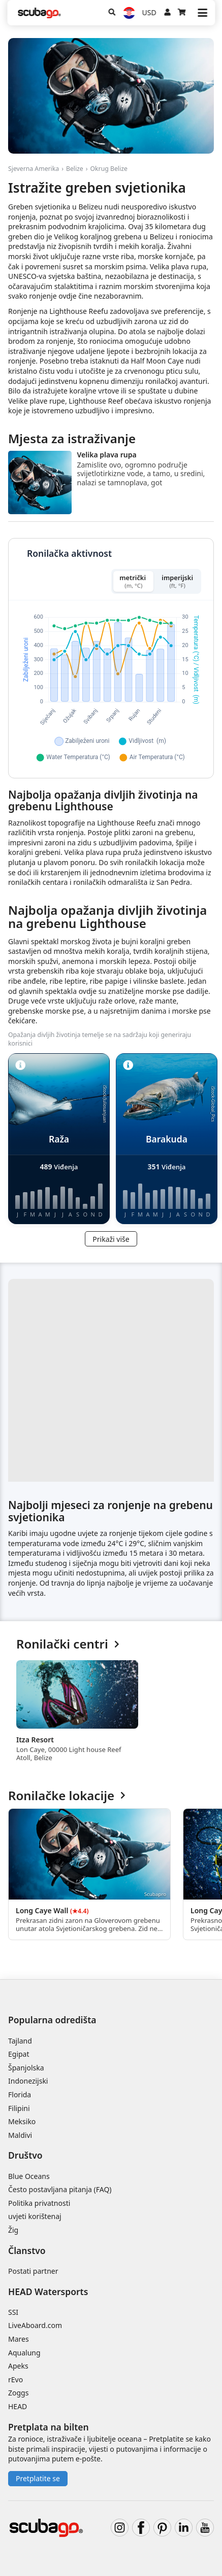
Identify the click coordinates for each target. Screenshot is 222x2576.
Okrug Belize (109, 168)
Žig (13, 2230)
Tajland (20, 2041)
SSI (13, 2312)
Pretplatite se (38, 2478)
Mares (18, 2339)
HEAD (17, 2406)
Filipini (19, 2108)
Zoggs (18, 2393)
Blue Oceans (29, 2176)
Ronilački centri (67, 1644)
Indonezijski (28, 2081)
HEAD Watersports (48, 2291)
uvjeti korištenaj (34, 2216)
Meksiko (22, 2121)
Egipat (18, 2054)
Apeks (18, 2366)
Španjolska (26, 2067)
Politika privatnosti (39, 2203)
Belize (74, 168)
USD (149, 12)
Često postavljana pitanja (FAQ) (60, 2189)
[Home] (39, 13)
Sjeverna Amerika (33, 168)
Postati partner (33, 2271)
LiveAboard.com (35, 2325)
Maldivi (20, 2135)
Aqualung (24, 2352)
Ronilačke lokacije (66, 1796)
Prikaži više (110, 1239)
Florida (19, 2094)
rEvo (15, 2379)
